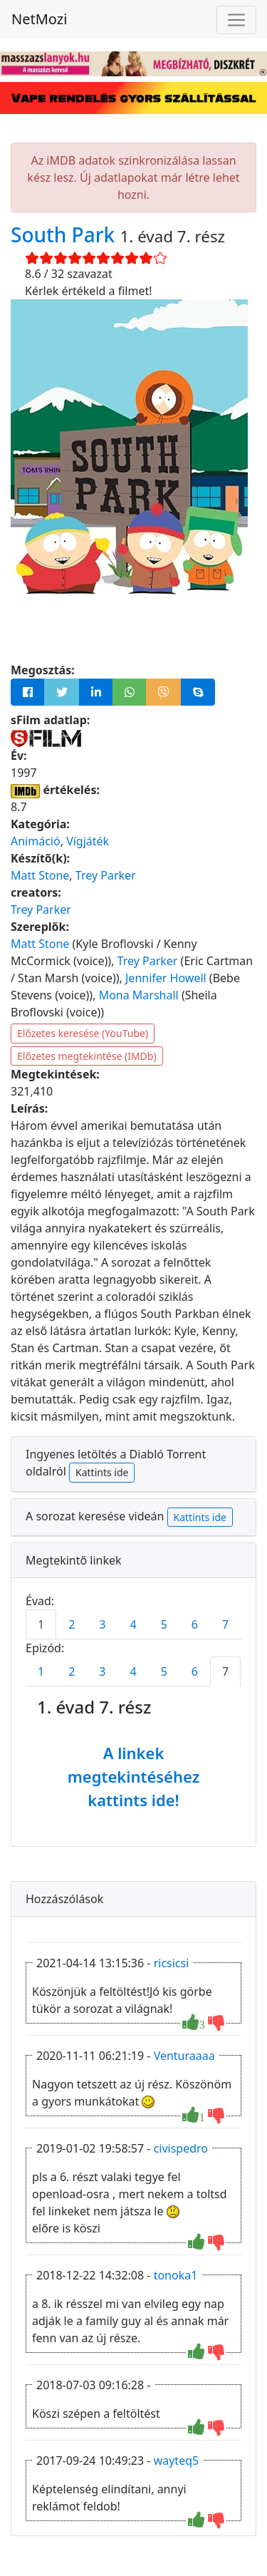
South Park (65, 234)
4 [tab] (133, 1624)
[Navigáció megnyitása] (236, 20)
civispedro (181, 2148)
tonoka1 (176, 2275)
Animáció (36, 841)
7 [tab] (225, 1624)
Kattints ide (101, 1472)
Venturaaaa (184, 2056)
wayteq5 (176, 2460)
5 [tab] (164, 1624)
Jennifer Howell (165, 978)
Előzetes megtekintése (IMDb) (87, 1056)
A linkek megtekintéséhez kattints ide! (134, 1776)
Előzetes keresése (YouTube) (82, 1033)
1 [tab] (41, 1624)
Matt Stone (40, 875)
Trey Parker (105, 875)
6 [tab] (195, 1624)
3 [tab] (102, 1624)
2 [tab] (71, 1624)
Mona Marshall (139, 995)
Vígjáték (87, 841)
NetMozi (39, 19)
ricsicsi (171, 1963)
